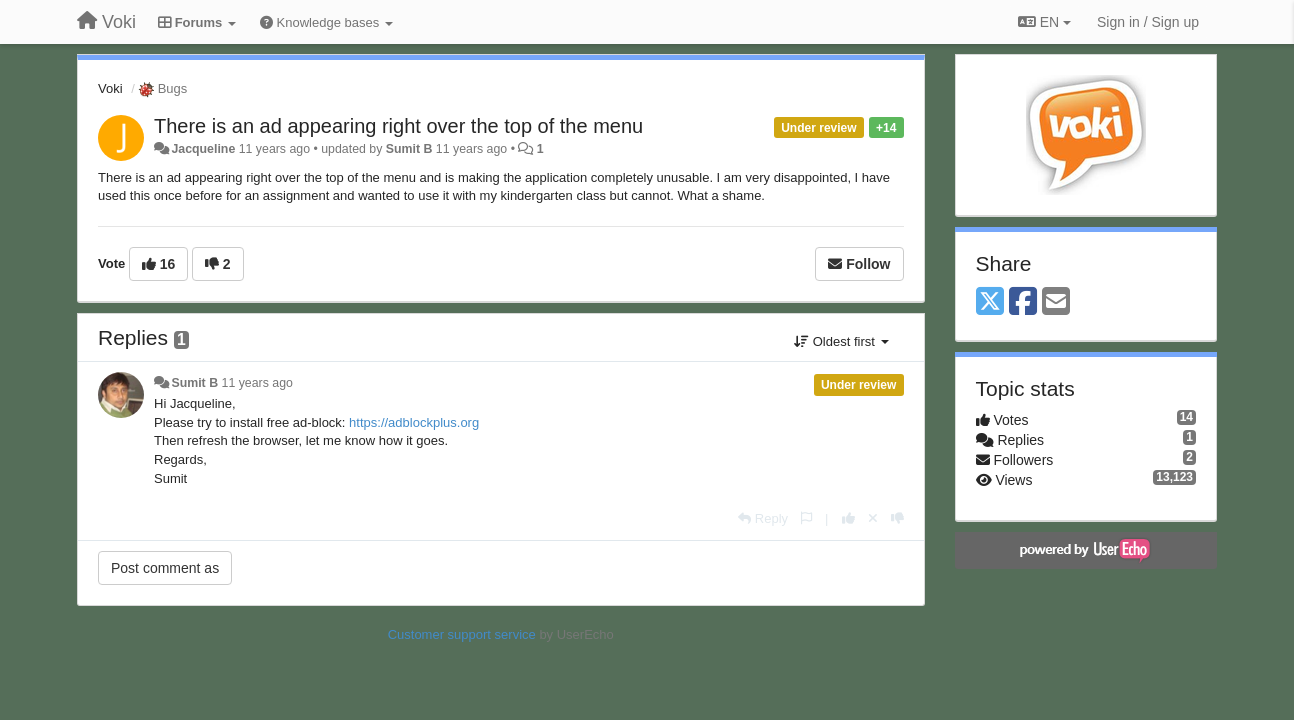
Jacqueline (203, 149)
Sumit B (409, 149)
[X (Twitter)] (990, 302)
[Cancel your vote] (873, 518)
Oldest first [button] (841, 341)
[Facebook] (1023, 302)
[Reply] (763, 518)
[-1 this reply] (897, 518)
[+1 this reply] (848, 518)
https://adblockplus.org (414, 422)
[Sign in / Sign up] (1148, 22)
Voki (110, 88)
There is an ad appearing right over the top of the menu (398, 126)
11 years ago (257, 383)
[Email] (1056, 302)
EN (1044, 22)
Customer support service (462, 634)
